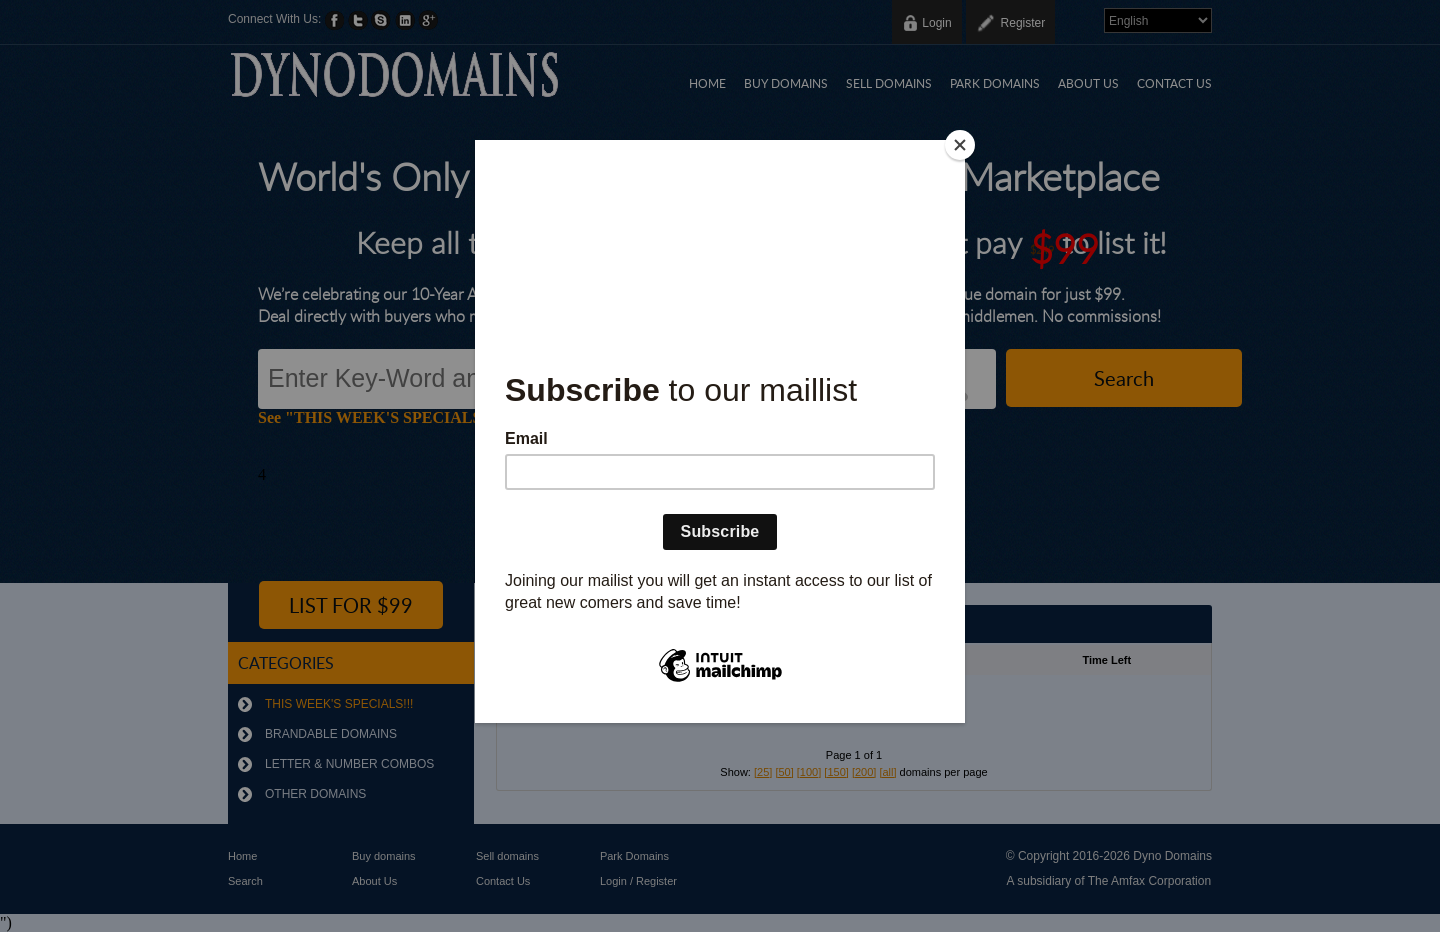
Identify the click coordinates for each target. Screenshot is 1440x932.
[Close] (960, 145)
